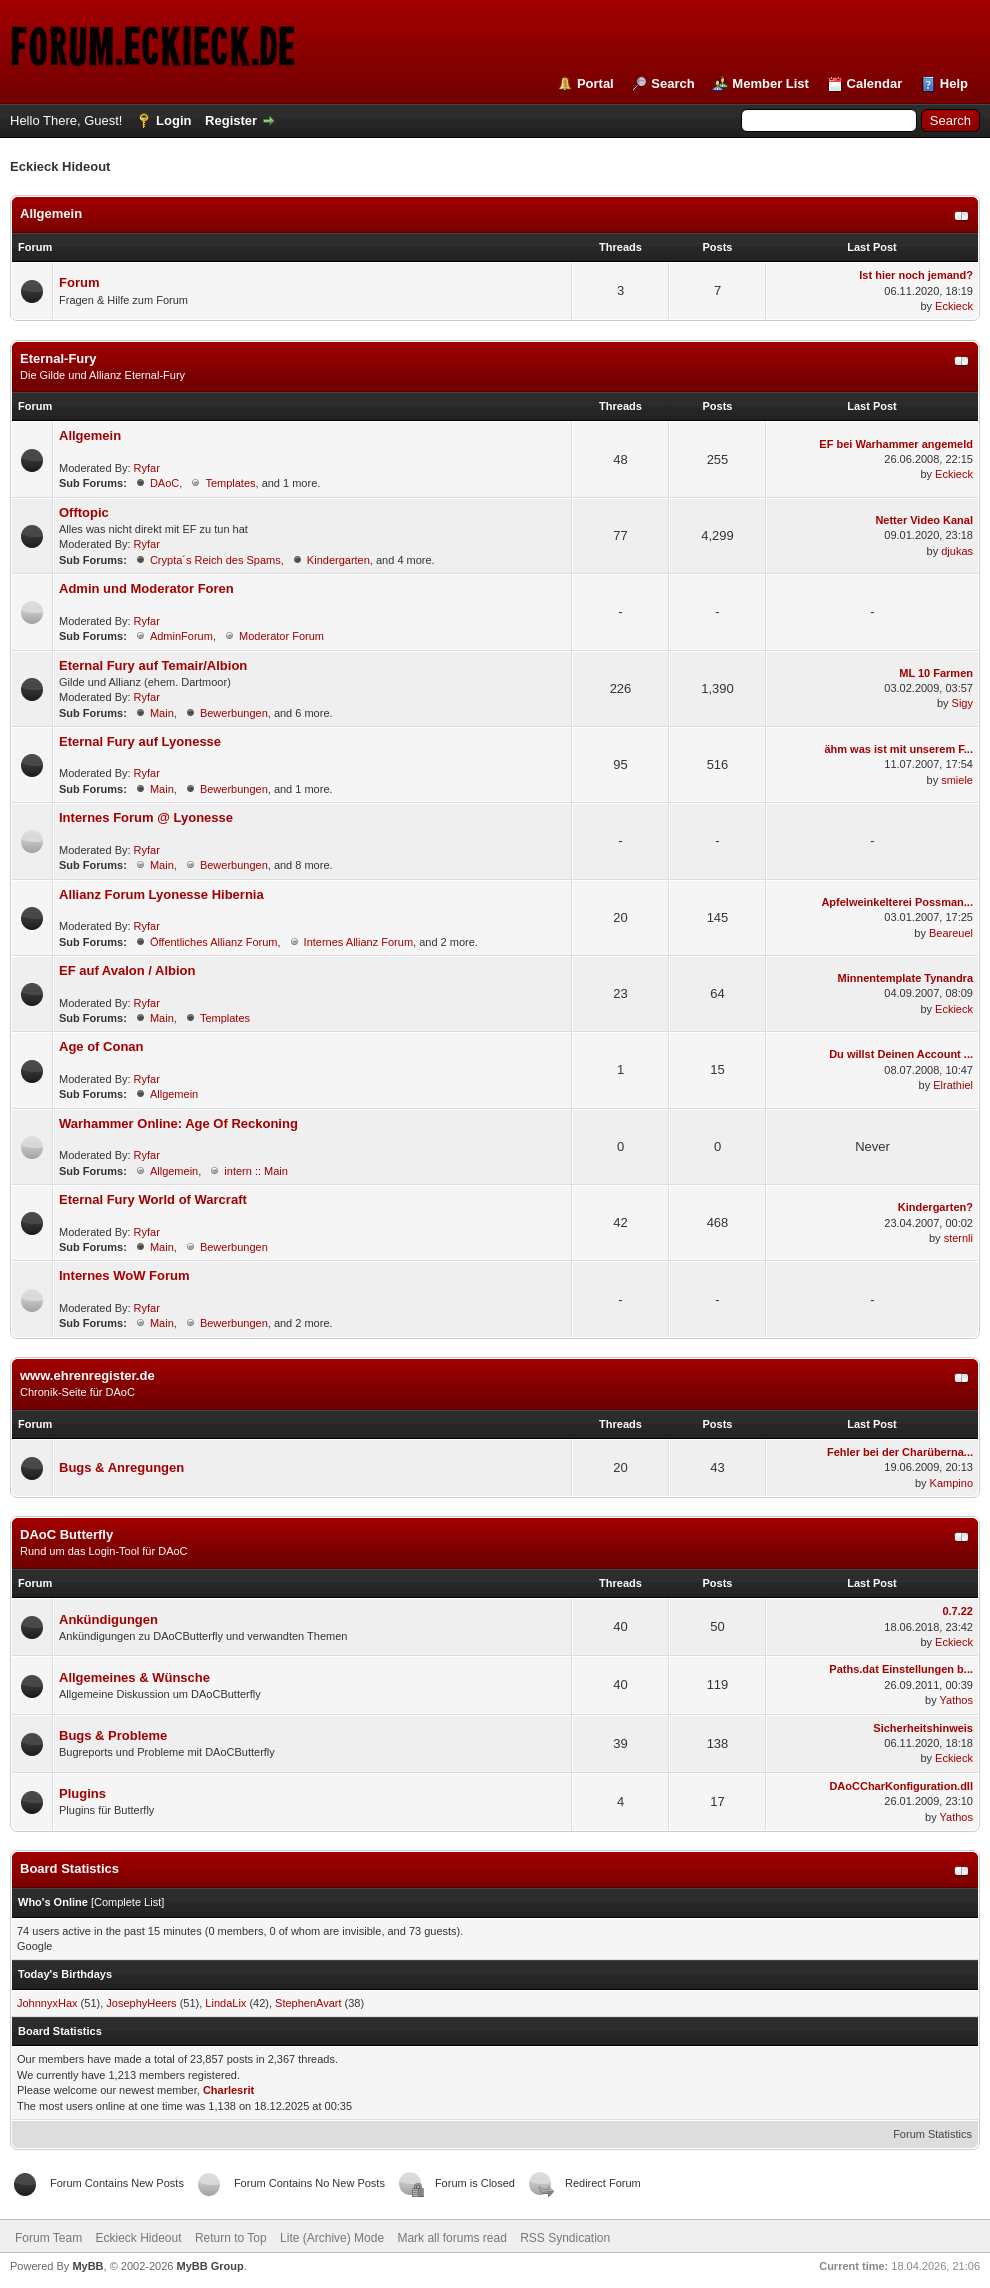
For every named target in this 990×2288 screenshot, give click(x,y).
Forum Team (48, 2238)
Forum (79, 282)
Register (231, 120)
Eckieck (954, 306)
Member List (770, 83)
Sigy (962, 703)
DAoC (164, 483)
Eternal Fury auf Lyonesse (140, 741)
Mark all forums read (451, 2238)
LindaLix (225, 2003)
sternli (958, 1238)
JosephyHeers (141, 2003)
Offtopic (84, 512)
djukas (957, 551)
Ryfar (147, 468)
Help (954, 83)
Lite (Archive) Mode (332, 2238)
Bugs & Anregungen (121, 1467)
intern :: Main (256, 1171)
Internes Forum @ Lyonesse (146, 817)
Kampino (951, 1483)
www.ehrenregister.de (87, 1375)
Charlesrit (228, 2090)
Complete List (127, 1902)
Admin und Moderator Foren (146, 588)
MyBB (87, 2266)
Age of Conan (101, 1046)
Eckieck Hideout (138, 2238)
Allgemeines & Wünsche (134, 1677)
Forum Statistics (932, 2134)
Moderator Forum (281, 636)
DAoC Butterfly (66, 1534)
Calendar (875, 83)
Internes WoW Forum (124, 1275)
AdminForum (181, 636)
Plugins (82, 1793)
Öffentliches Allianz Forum (214, 942)
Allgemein (51, 213)
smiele (957, 780)
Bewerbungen (234, 713)
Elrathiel (953, 1085)
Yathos (956, 1700)
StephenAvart (308, 2003)
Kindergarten (338, 560)
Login (173, 120)
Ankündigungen (108, 1619)
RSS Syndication (565, 2238)
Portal (595, 83)
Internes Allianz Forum (358, 942)
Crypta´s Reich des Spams (215, 560)
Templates (230, 483)
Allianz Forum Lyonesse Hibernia (161, 894)
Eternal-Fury (58, 358)
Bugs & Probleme (113, 1735)
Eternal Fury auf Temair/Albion (153, 665)
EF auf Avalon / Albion (127, 970)
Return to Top (231, 2238)
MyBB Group (209, 2266)
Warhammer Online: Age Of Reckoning (178, 1123)
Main (162, 713)
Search (672, 83)
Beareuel (951, 933)
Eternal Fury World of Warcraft (153, 1199)
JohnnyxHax (47, 2003)
